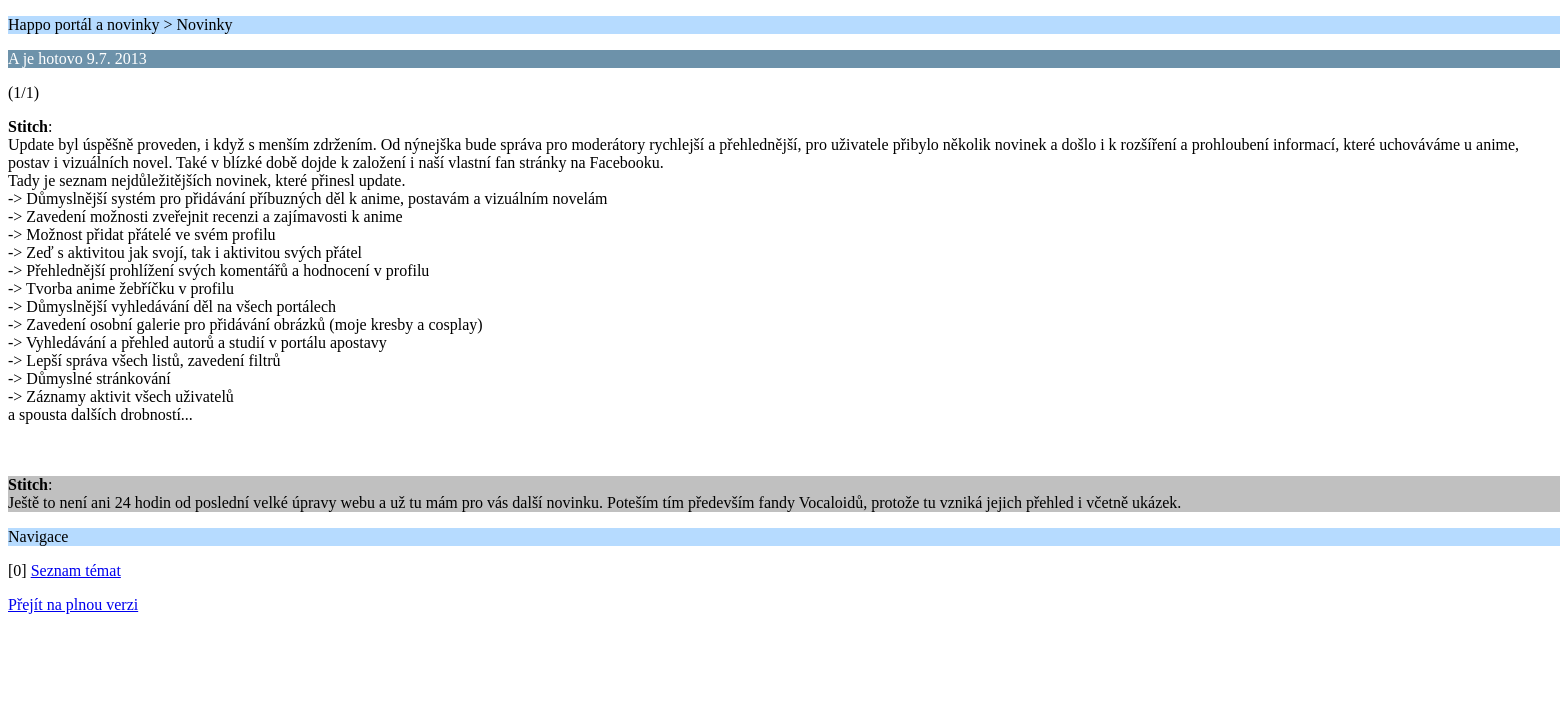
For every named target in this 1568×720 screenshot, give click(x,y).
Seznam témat (76, 570)
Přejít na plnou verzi (73, 604)
